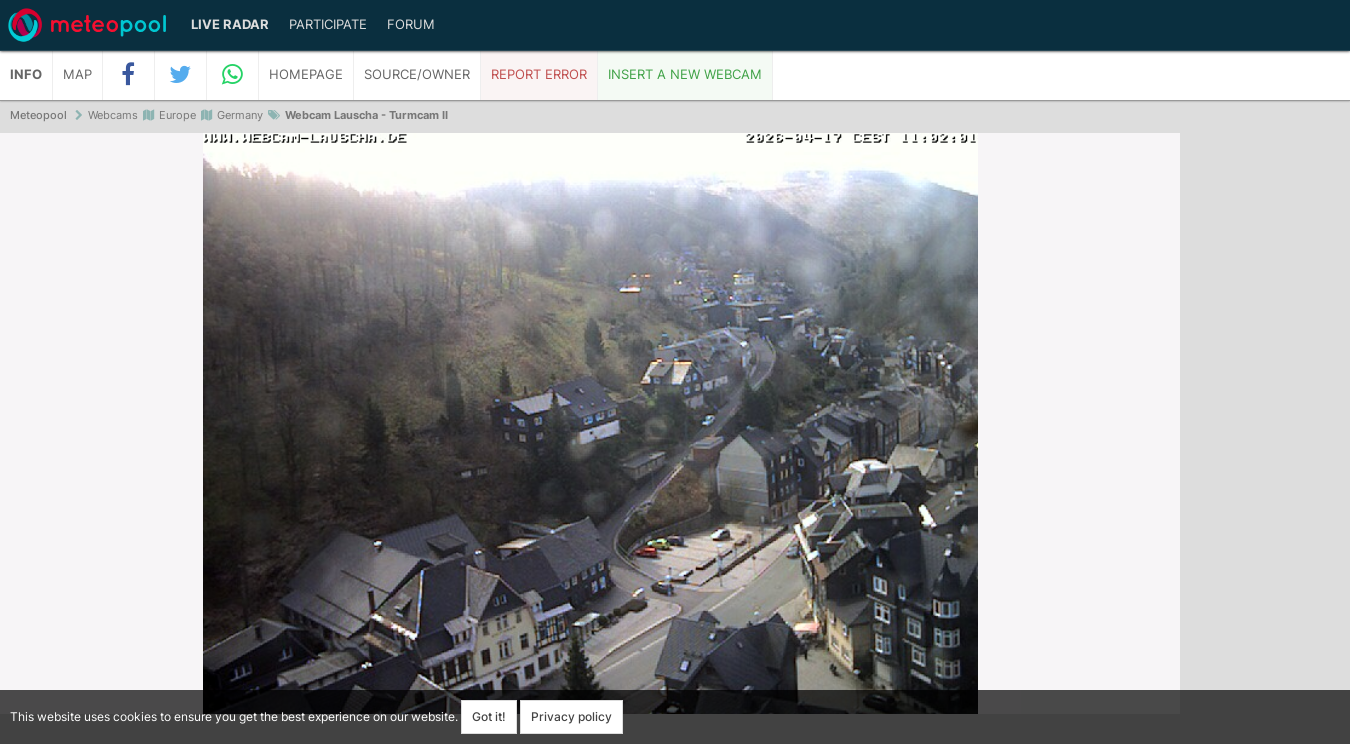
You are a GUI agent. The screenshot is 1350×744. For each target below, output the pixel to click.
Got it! (489, 716)
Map (77, 74)
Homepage (306, 74)
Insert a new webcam (685, 74)
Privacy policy (571, 716)
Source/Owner (417, 74)
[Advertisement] (1265, 440)
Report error (539, 74)
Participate (328, 24)
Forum (411, 24)
